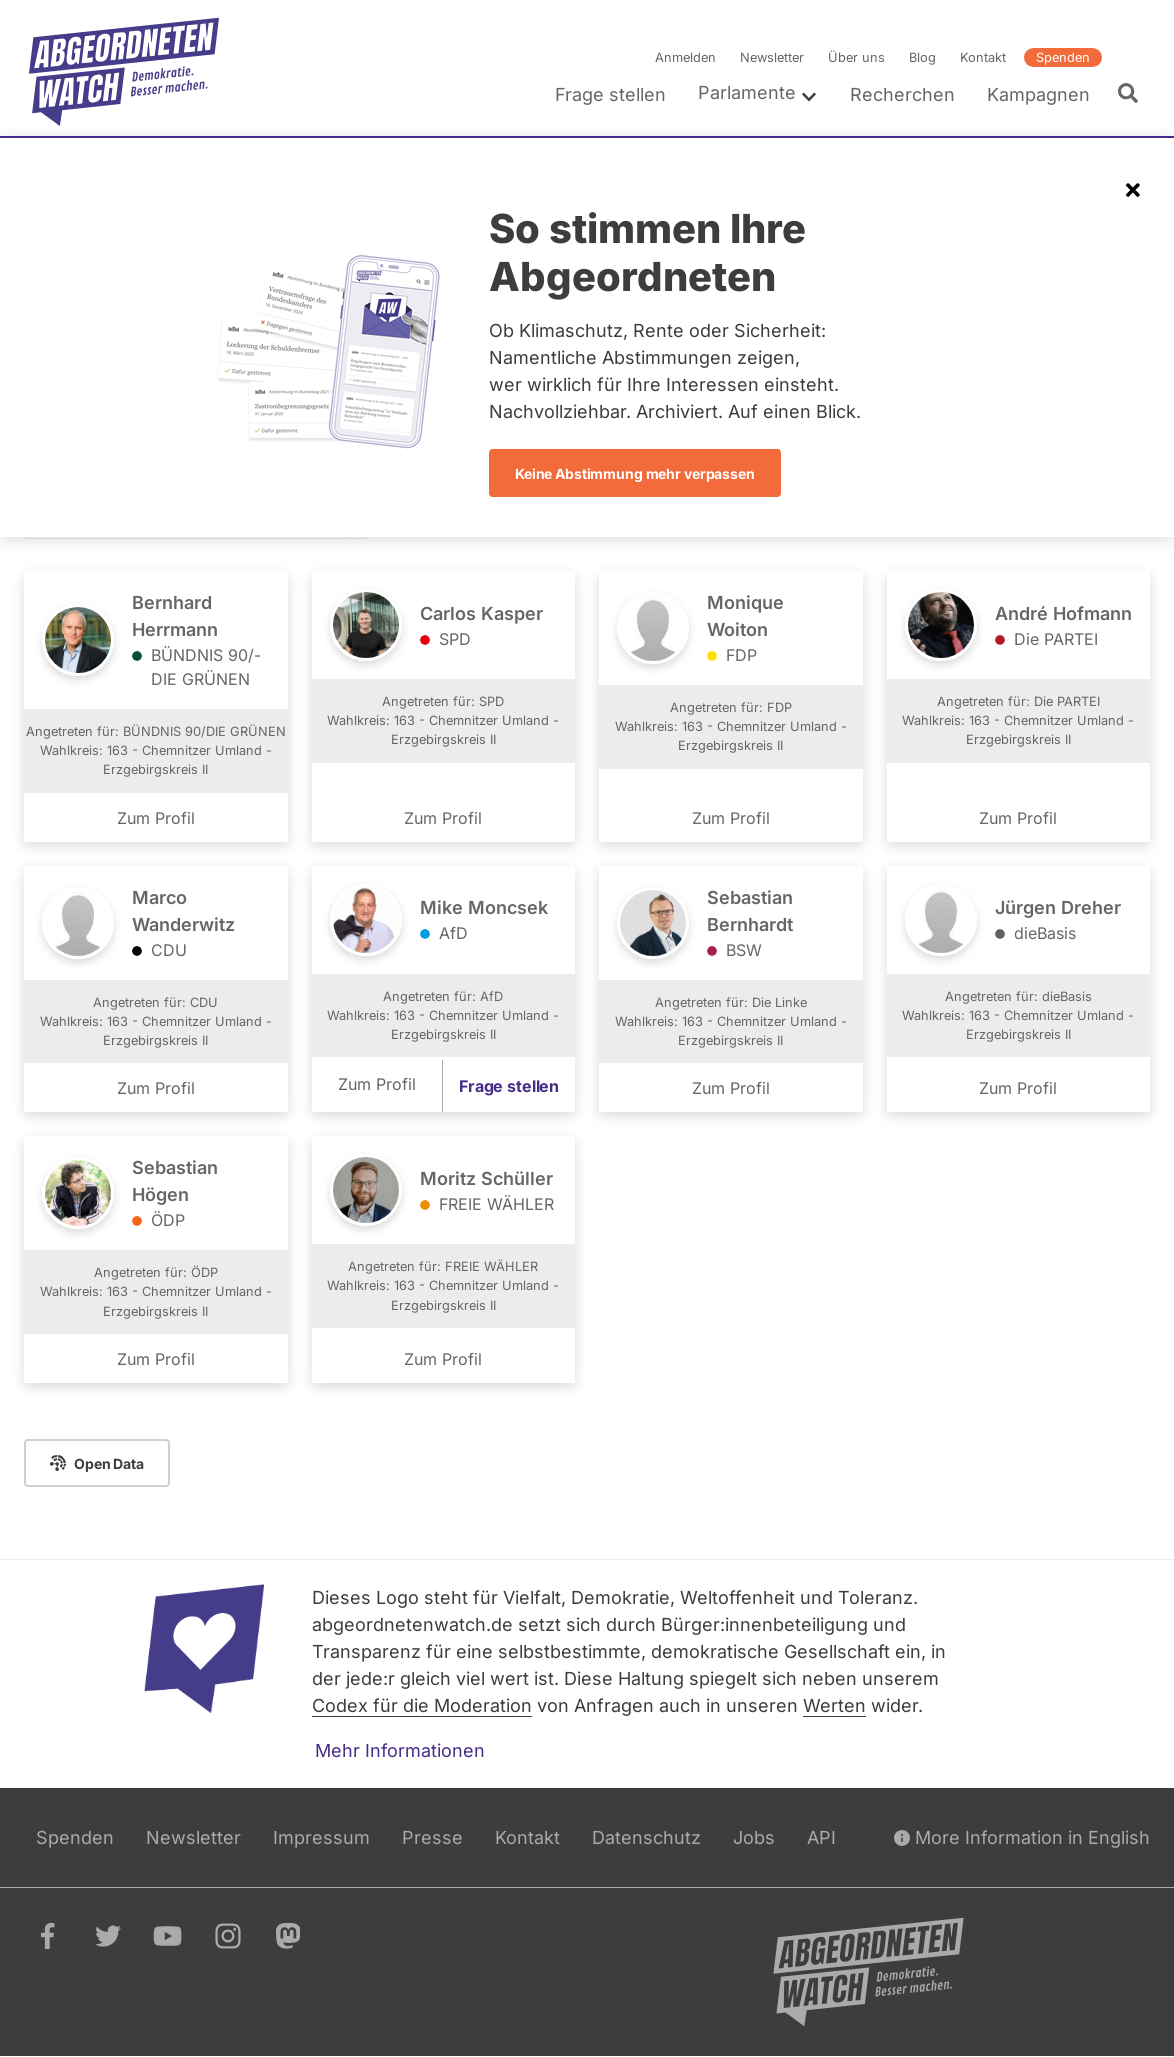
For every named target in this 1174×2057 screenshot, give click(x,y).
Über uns (856, 57)
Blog (922, 57)
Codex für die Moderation (422, 1705)
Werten (834, 1705)
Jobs (754, 1837)
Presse (432, 1837)
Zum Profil (156, 817)
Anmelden (685, 57)
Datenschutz (646, 1837)
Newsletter (772, 57)
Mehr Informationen (400, 1750)
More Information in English (1022, 1837)
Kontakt (983, 57)
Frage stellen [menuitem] (610, 94)
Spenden (1063, 57)
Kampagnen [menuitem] (1038, 94)
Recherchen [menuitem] (902, 94)
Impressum (321, 1837)
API (821, 1837)
